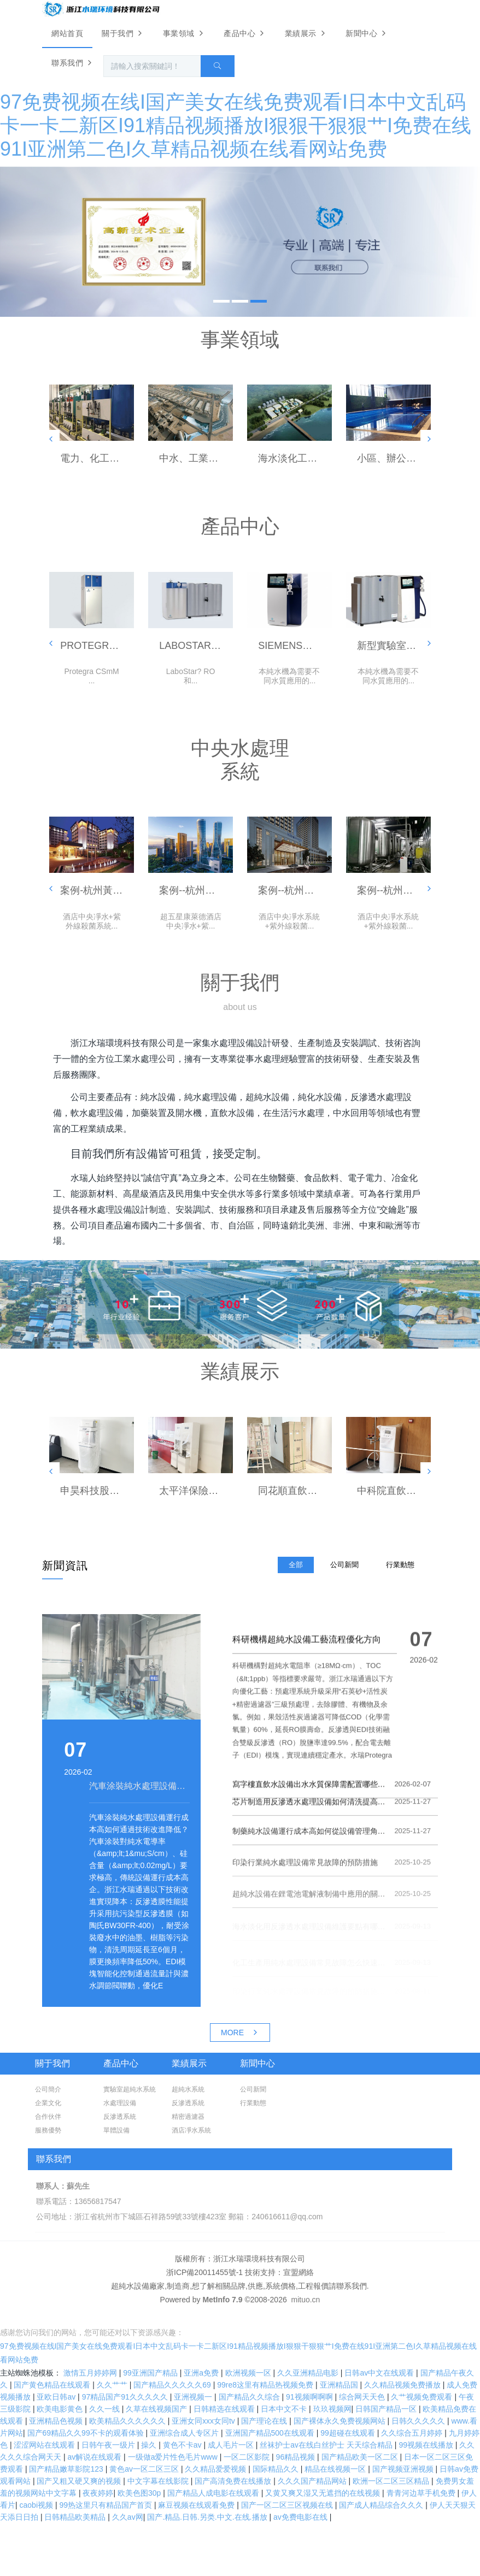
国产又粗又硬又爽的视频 (80, 2481)
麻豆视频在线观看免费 (197, 2505)
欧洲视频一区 (249, 2372)
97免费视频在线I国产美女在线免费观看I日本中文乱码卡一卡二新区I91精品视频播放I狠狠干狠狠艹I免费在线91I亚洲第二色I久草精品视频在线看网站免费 (235, 125)
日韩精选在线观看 (225, 2408)
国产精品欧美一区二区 (360, 2457)
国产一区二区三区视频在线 (288, 2505)
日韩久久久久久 (419, 2421)
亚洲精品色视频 (57, 2421)
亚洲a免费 (202, 2372)
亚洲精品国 (340, 2384)
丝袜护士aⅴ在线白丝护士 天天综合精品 (327, 2445)
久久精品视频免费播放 (403, 2384)
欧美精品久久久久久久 (128, 2421)
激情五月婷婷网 (91, 2372)
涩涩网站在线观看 (45, 2445)
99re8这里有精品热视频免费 (266, 2384)
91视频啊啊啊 (310, 2396)
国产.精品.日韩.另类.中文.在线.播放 (208, 2517)
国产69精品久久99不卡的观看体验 (86, 2433)
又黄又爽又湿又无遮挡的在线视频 (323, 2493)
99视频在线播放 (427, 2445)
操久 (150, 2445)
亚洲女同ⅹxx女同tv (204, 2421)
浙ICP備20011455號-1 (204, 2272)
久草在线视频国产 (157, 2408)
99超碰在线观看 (348, 2433)
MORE (240, 2032)
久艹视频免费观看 (422, 2396)
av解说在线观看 (95, 2457)
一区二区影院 (248, 2457)
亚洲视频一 (194, 2396)
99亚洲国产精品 (151, 2372)
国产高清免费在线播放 (234, 2481)
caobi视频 (37, 2505)
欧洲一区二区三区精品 (392, 2481)
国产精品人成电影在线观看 (214, 2493)
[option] (240, 241)
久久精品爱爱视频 (216, 2469)
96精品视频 (296, 2457)
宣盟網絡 (298, 2272)
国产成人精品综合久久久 (382, 2505)
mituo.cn (305, 2299)
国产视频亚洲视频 (404, 2469)
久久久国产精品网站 (313, 2481)
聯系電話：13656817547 (78, 2201)
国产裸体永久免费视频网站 (341, 2421)
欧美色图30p (140, 2493)
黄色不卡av (183, 2445)
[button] (51, 438)
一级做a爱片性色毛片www (174, 2457)
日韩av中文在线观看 (380, 2372)
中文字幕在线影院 (159, 2481)
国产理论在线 (265, 2421)
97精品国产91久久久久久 (126, 2396)
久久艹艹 (113, 2384)
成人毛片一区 (232, 2445)
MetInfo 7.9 (222, 2299)
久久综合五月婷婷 (412, 2433)
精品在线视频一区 (336, 2469)
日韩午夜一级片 (109, 2445)
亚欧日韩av (57, 2396)
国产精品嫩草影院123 (67, 2469)
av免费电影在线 (301, 2517)
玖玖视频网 (332, 2408)
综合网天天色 (363, 2396)
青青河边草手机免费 (422, 2493)
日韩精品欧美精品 (76, 2517)
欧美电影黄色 (61, 2408)
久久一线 (105, 2408)
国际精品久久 (277, 2469)
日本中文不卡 (285, 2408)
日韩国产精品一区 (387, 2408)
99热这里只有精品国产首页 (106, 2505)
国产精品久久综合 (250, 2396)
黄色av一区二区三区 (145, 2469)
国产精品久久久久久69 (173, 2384)
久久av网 (127, 2517)
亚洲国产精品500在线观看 (271, 2433)
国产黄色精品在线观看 (53, 2384)
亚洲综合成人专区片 (185, 2433)
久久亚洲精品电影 (309, 2372)
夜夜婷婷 (98, 2493)
